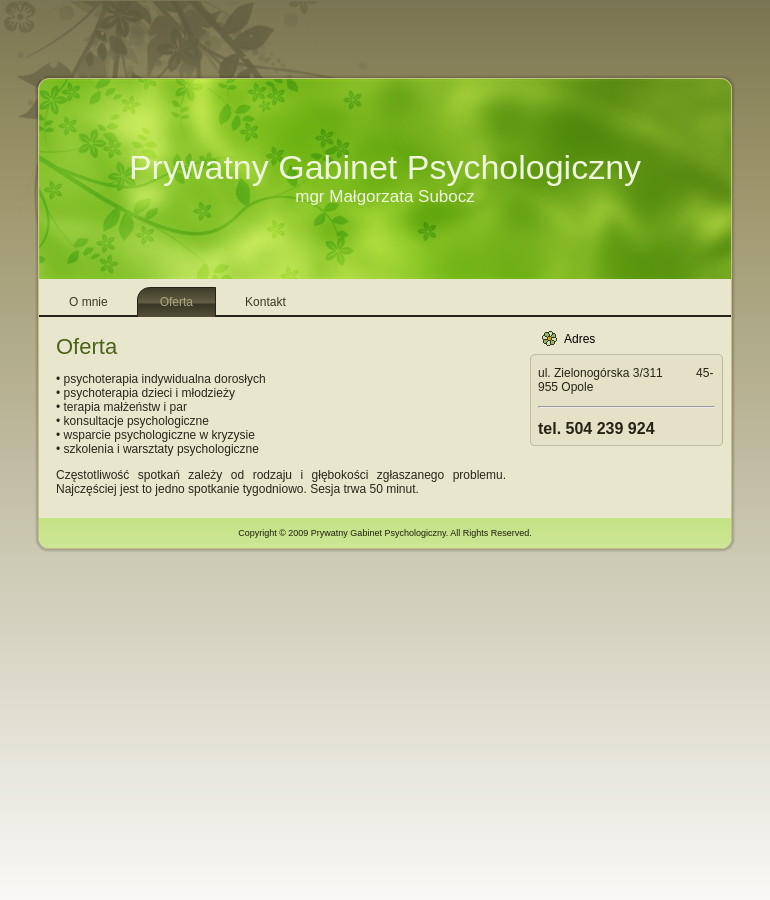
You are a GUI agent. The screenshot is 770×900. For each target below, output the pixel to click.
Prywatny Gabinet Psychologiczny (385, 167)
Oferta (86, 346)
